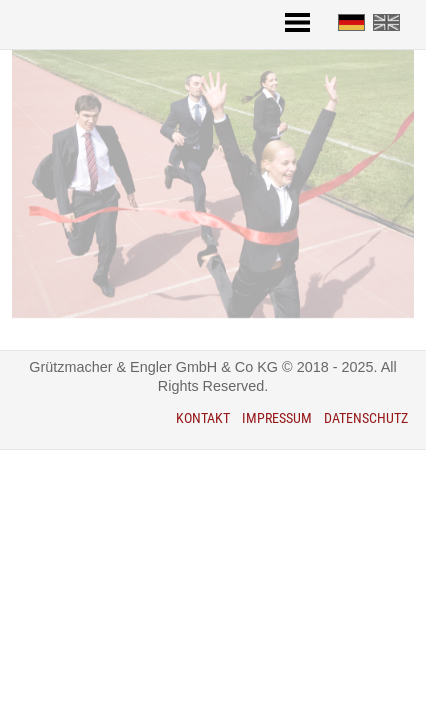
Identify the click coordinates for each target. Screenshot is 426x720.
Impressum (277, 418)
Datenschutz (366, 418)
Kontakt (203, 418)
